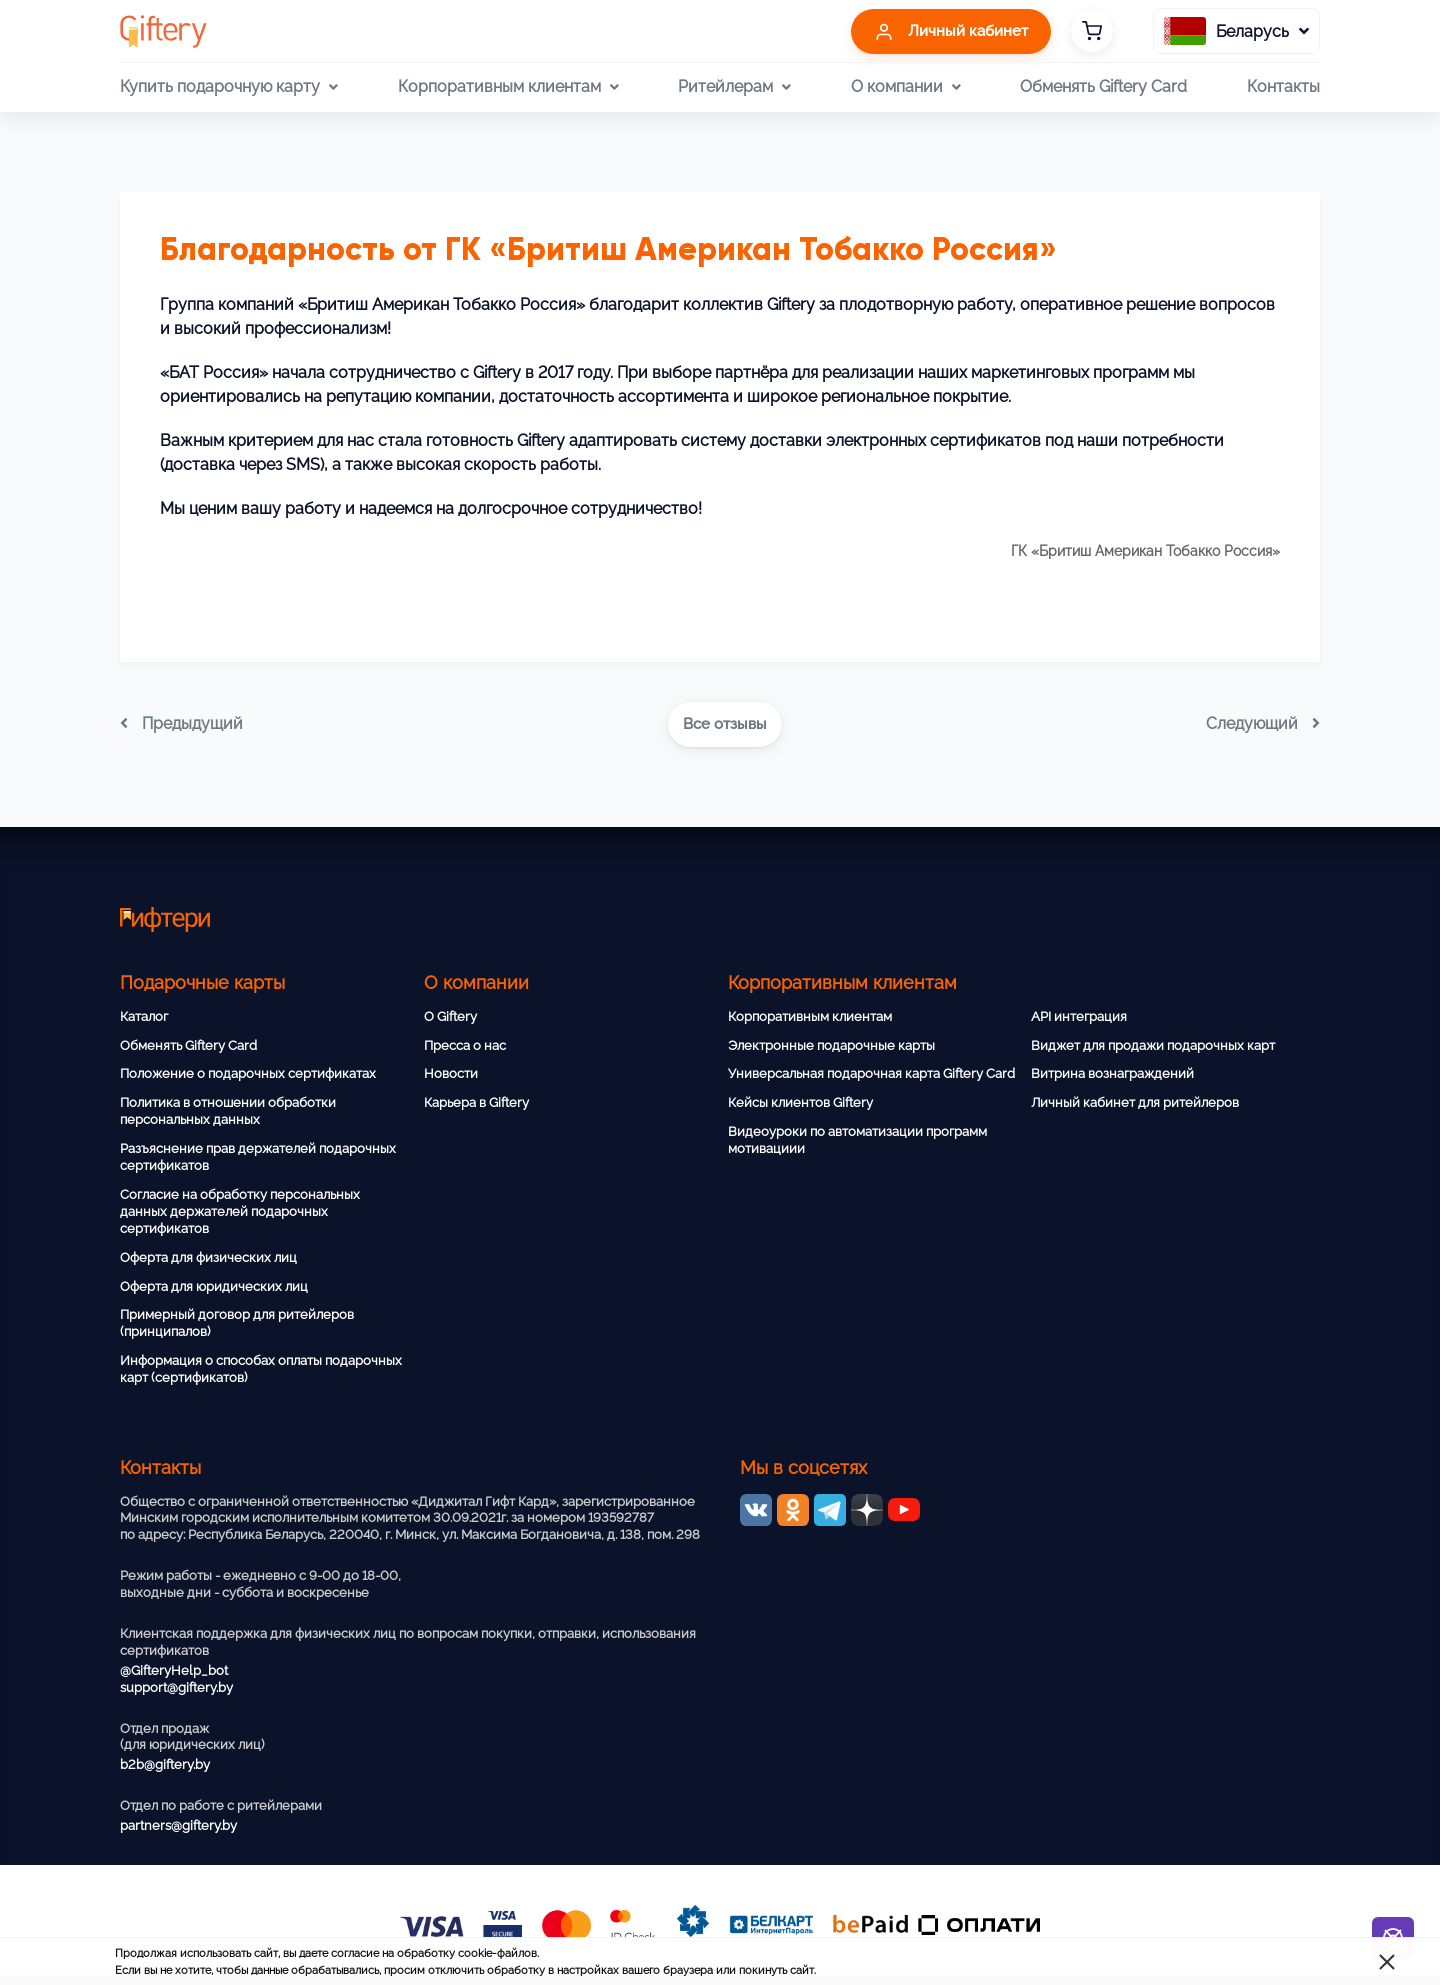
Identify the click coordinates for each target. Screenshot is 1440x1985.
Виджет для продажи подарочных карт (1153, 1045)
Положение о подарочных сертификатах (248, 1073)
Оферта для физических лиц (208, 1257)
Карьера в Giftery (476, 1102)
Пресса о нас (465, 1045)
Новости (451, 1073)
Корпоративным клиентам (810, 1016)
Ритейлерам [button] (734, 87)
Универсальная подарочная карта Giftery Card (871, 1073)
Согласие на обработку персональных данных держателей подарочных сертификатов (240, 1211)
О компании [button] (906, 87)
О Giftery (450, 1016)
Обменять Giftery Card (1103, 86)
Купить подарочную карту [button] (229, 87)
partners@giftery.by (178, 1825)
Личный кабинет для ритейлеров (1135, 1102)
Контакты (1283, 86)
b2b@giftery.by (165, 1764)
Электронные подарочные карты (831, 1045)
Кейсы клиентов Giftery (800, 1102)
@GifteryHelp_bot (174, 1670)
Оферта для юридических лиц (214, 1286)
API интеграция (1079, 1016)
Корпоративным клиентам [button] (508, 87)
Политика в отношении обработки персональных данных (228, 1111)
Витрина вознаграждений (1112, 1073)
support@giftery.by (176, 1687)
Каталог (144, 1016)
